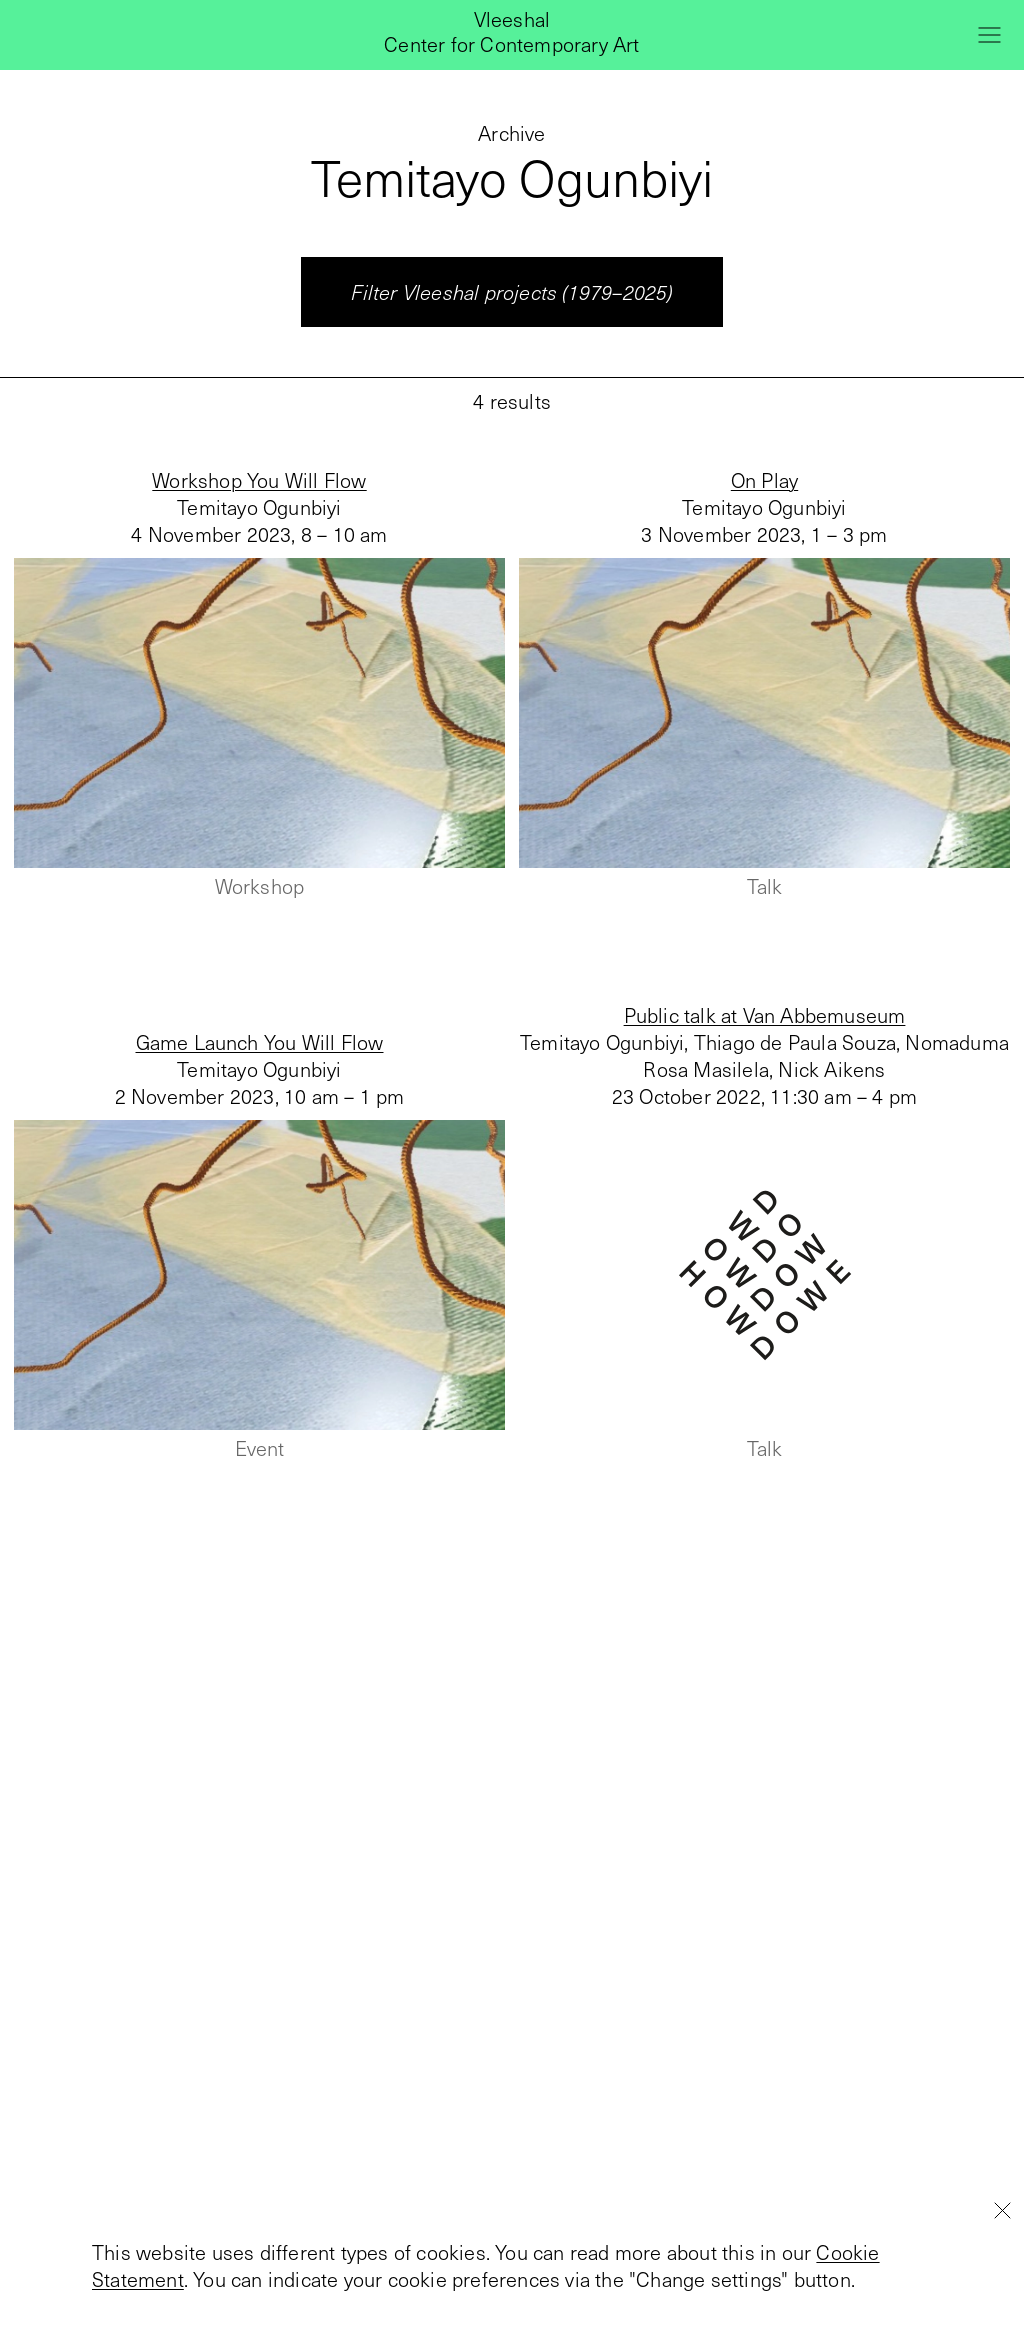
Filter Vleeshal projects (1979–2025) (511, 292)
